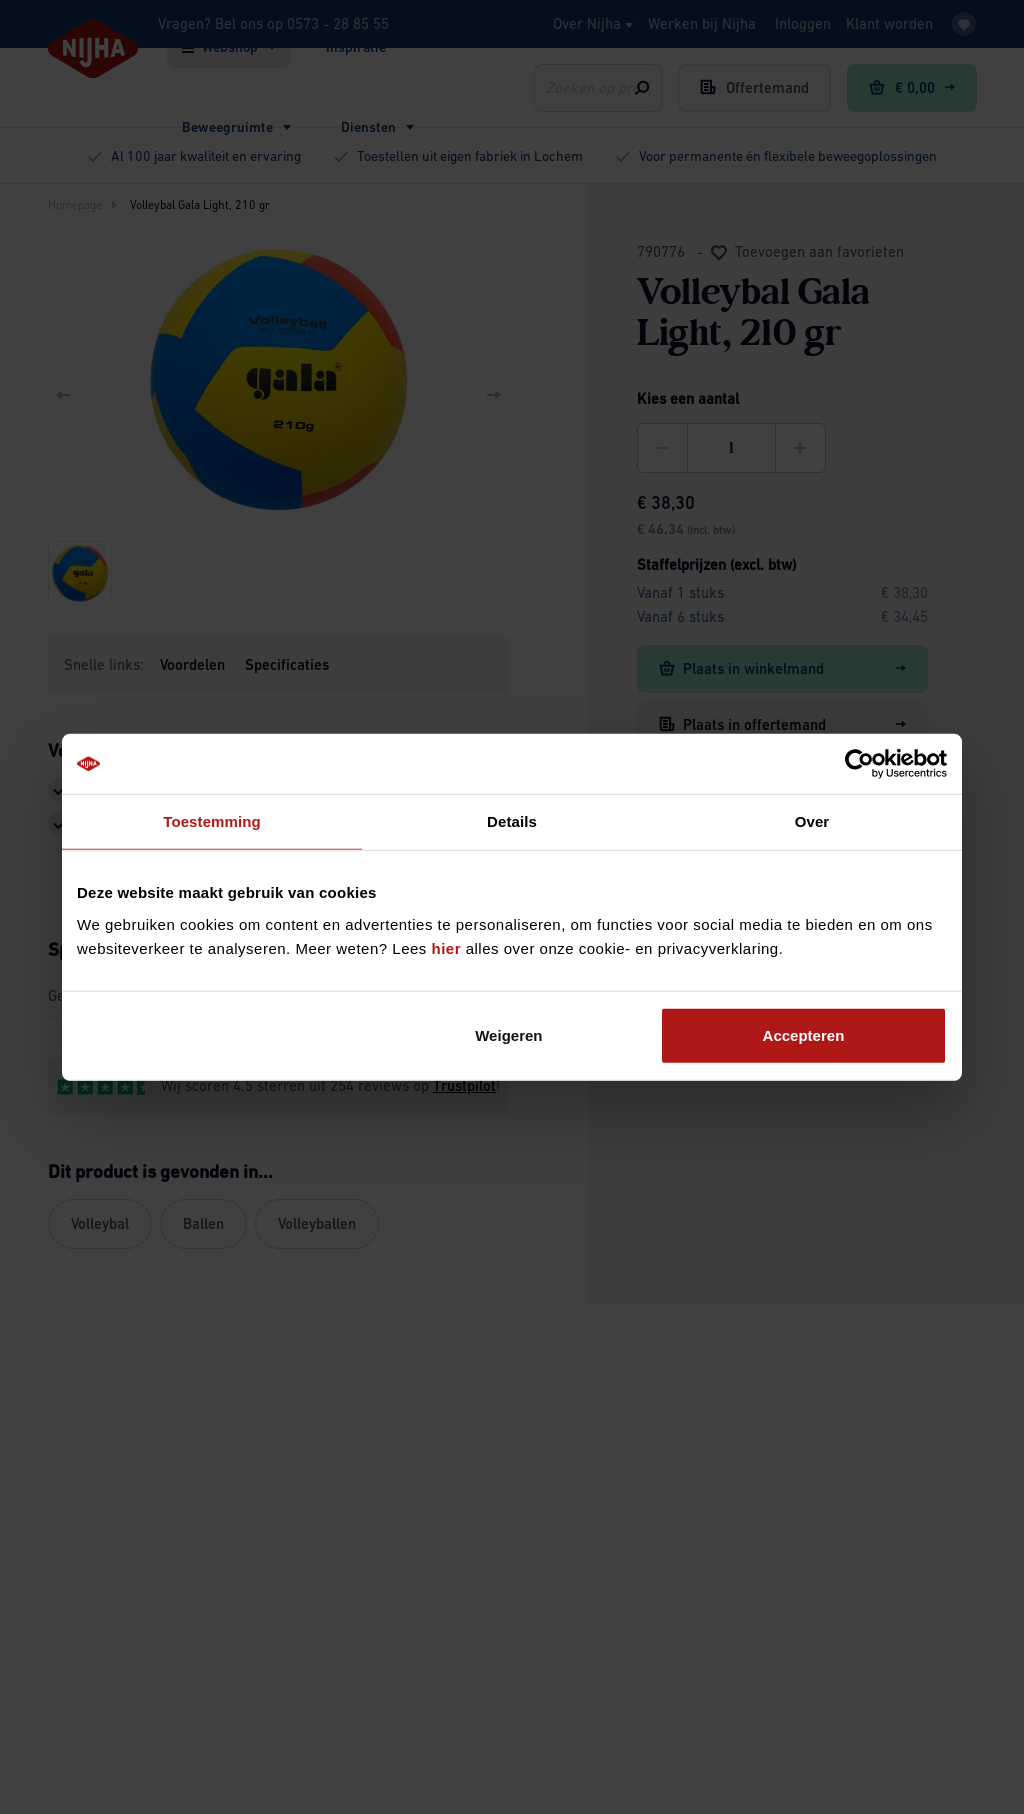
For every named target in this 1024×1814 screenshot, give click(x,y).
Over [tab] (812, 821)
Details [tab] (512, 821)
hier (447, 947)
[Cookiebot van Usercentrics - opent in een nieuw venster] (859, 764)
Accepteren (804, 1034)
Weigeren (508, 1034)
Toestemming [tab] (212, 821)
